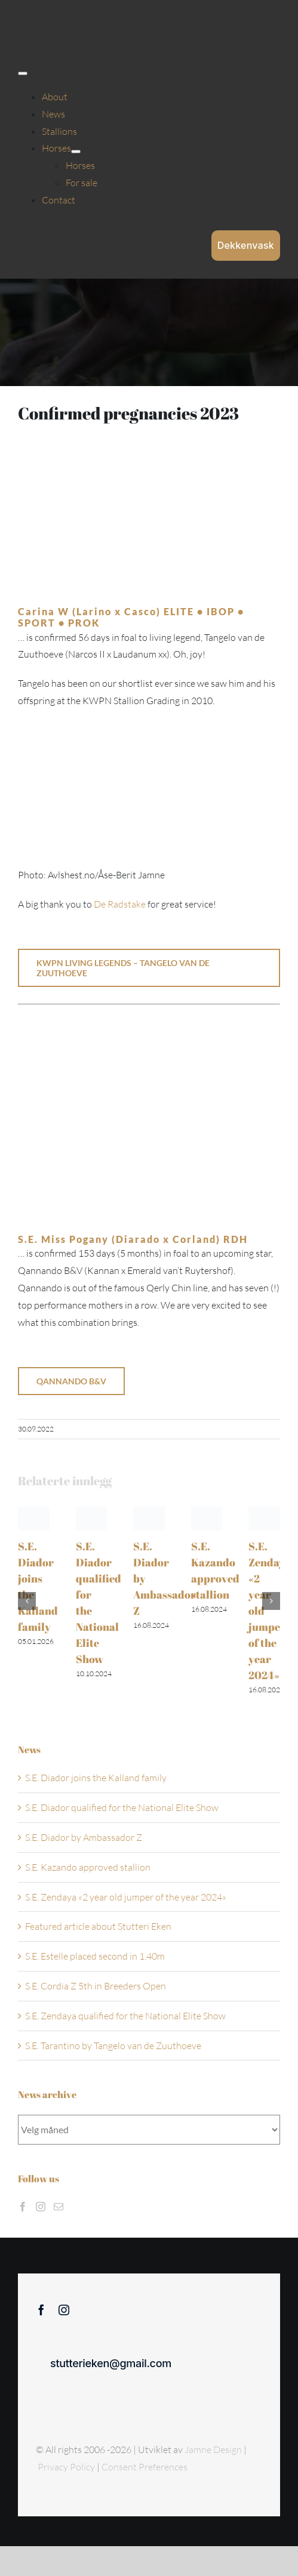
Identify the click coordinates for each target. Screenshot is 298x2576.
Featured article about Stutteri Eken (98, 1926)
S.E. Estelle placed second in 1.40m (95, 1956)
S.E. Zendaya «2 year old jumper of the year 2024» (125, 1897)
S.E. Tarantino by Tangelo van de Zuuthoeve (113, 2045)
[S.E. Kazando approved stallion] (207, 1513)
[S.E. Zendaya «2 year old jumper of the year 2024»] (264, 1513)
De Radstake (120, 904)
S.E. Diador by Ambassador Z (83, 1837)
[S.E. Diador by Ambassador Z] (149, 1513)
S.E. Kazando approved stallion (87, 1867)
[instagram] (64, 2309)
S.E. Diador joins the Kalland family (96, 1778)
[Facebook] (22, 2206)
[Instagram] (40, 2206)
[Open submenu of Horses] (76, 151)
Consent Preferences (145, 2467)
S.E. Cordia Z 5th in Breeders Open (95, 1986)
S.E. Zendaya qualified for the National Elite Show (125, 2016)
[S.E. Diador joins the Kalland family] (34, 1513)
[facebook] (41, 2309)
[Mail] (58, 2206)
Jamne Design (213, 2449)
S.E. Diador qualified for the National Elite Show (122, 1807)
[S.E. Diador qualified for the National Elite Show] (91, 1513)
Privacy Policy (67, 2467)
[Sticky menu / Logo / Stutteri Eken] (48, 18)
